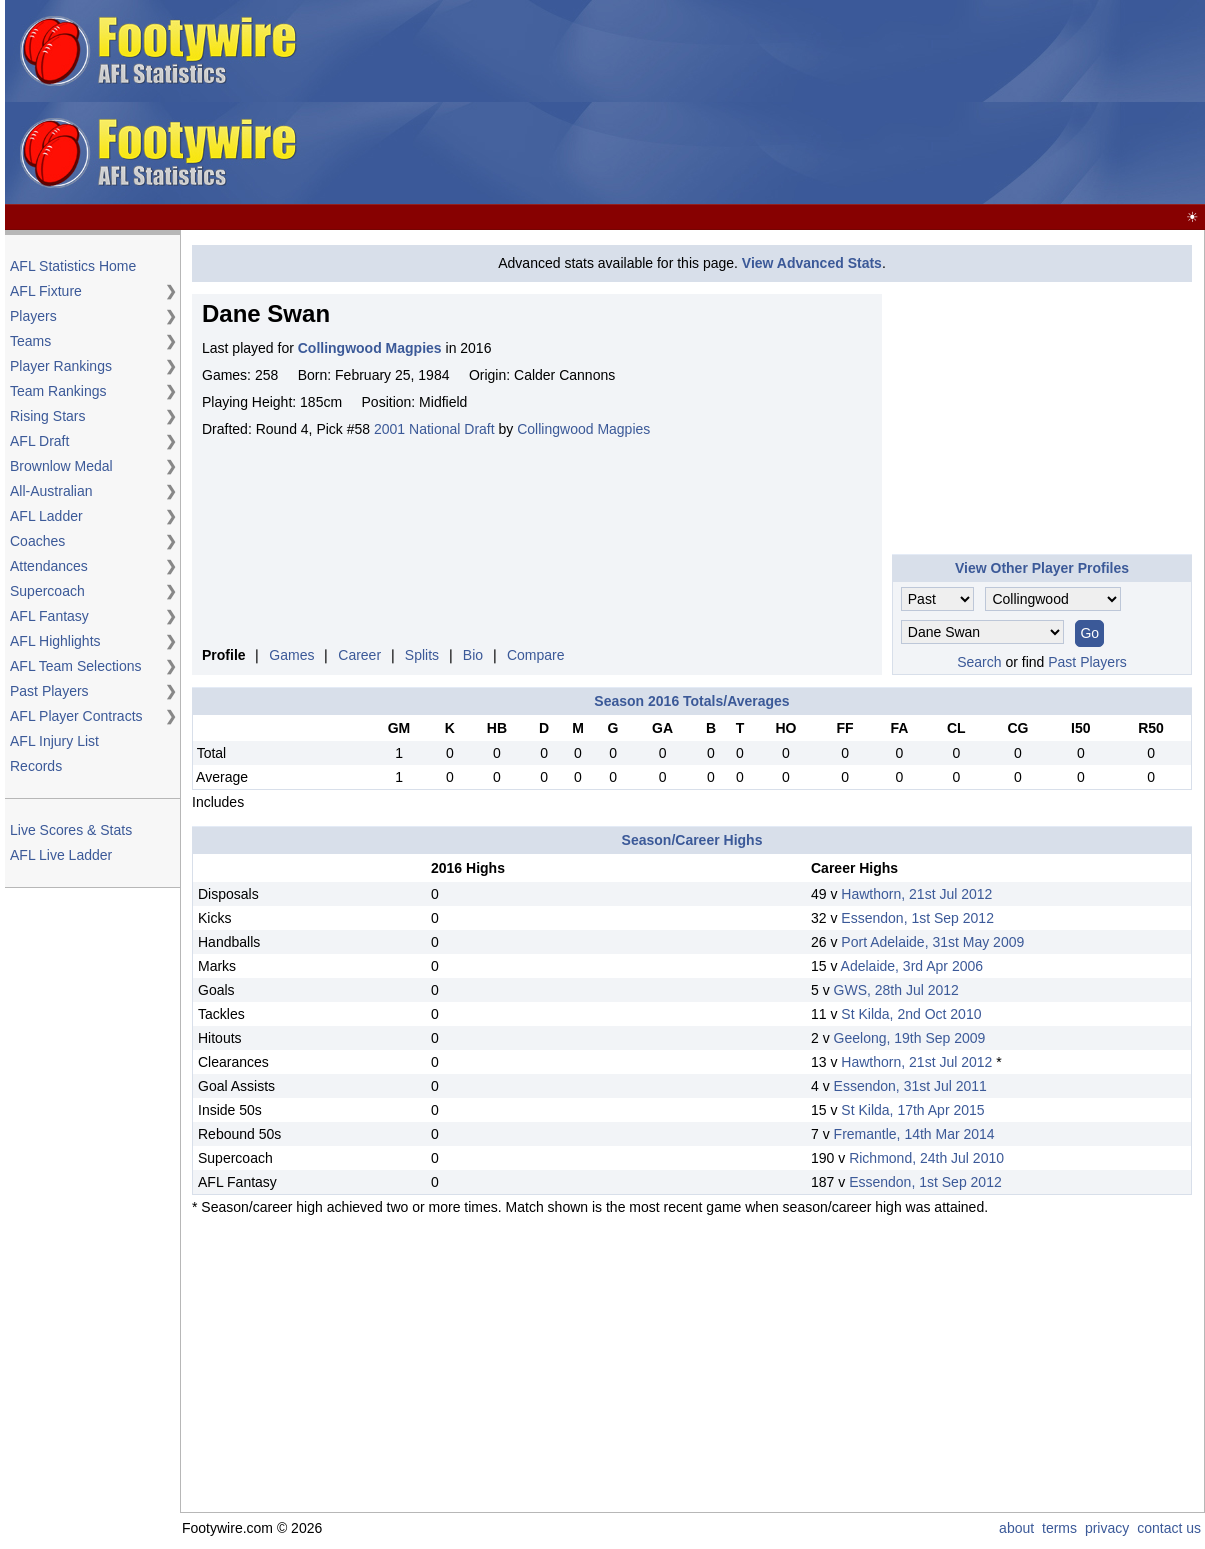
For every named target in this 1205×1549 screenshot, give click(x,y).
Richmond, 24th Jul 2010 (926, 1158)
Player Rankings (61, 366)
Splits (422, 655)
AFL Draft (39, 441)
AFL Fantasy (49, 616)
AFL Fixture (46, 291)
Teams (30, 341)
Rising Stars (47, 416)
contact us (1169, 1528)
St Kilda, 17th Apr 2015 (912, 1110)
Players (33, 316)
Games (291, 655)
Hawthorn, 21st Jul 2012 (916, 894)
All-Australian (51, 491)
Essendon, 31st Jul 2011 (910, 1086)
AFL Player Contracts (76, 716)
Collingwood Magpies (583, 429)
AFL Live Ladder (61, 855)
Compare (536, 655)
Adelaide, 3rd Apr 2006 (912, 966)
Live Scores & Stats (71, 830)
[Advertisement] (719, 103)
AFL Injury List (54, 741)
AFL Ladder (46, 516)
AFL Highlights (55, 641)
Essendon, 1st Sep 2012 (917, 918)
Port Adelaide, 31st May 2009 (932, 942)
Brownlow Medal (61, 466)
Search (979, 662)
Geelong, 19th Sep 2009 (910, 1038)
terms (1059, 1528)
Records (36, 766)
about (1016, 1528)
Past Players (49, 691)
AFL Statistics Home (73, 266)
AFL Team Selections (76, 666)
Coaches (37, 541)
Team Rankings (58, 391)
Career (359, 655)
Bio (473, 655)
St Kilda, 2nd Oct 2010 (911, 1014)
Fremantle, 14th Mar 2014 (914, 1134)
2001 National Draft (434, 429)
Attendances (49, 566)
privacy (1107, 1528)
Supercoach (47, 591)
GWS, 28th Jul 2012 (896, 990)
